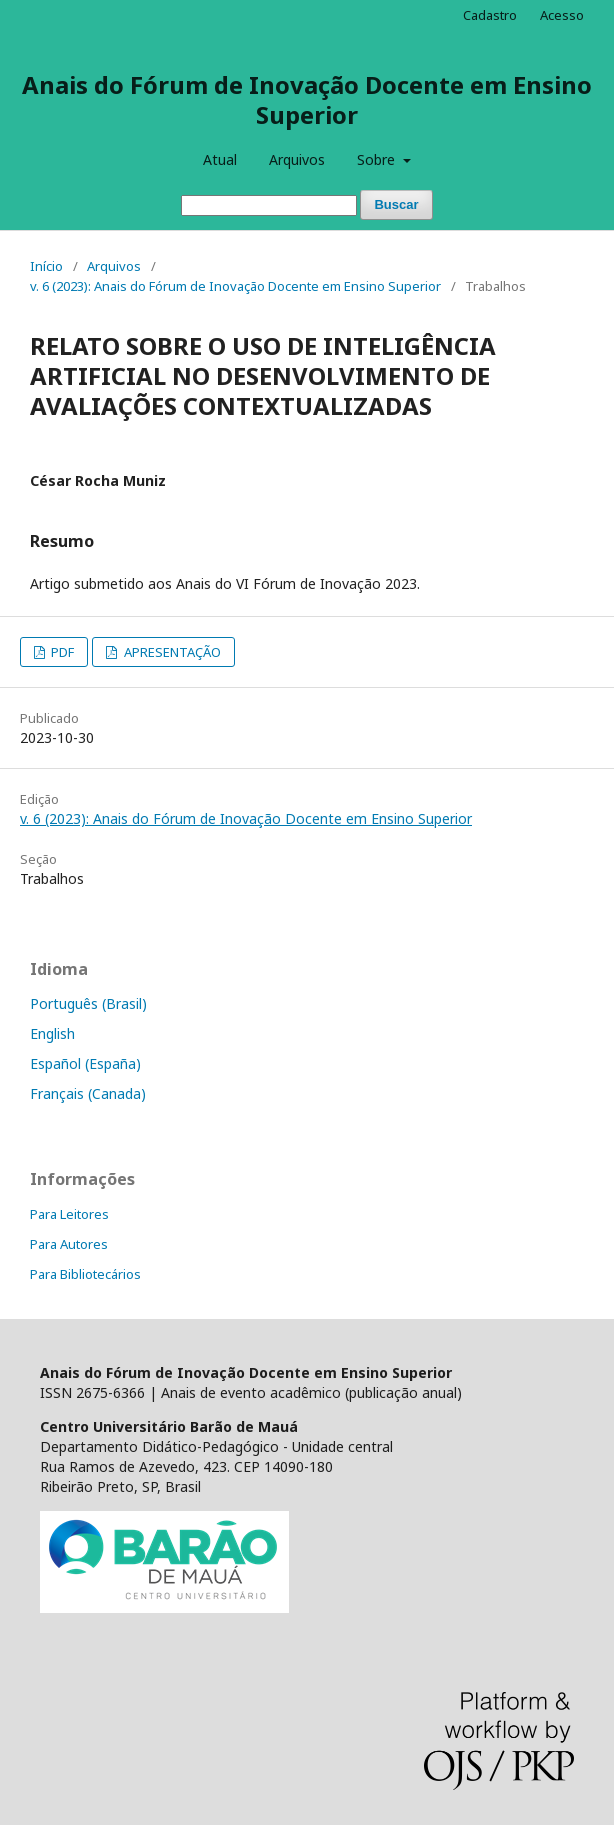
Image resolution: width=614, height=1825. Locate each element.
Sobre (378, 159)
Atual (220, 159)
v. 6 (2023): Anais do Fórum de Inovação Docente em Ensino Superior (235, 286)
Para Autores (69, 1244)
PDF (61, 652)
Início (46, 266)
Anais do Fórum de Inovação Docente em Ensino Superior (307, 99)
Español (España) (85, 1063)
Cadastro (490, 15)
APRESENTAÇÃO (171, 652)
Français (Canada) (88, 1093)
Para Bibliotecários (85, 1274)
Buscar (396, 204)
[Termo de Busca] (269, 205)
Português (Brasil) (88, 1003)
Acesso (562, 15)
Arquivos (297, 159)
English (52, 1033)
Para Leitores (69, 1214)
